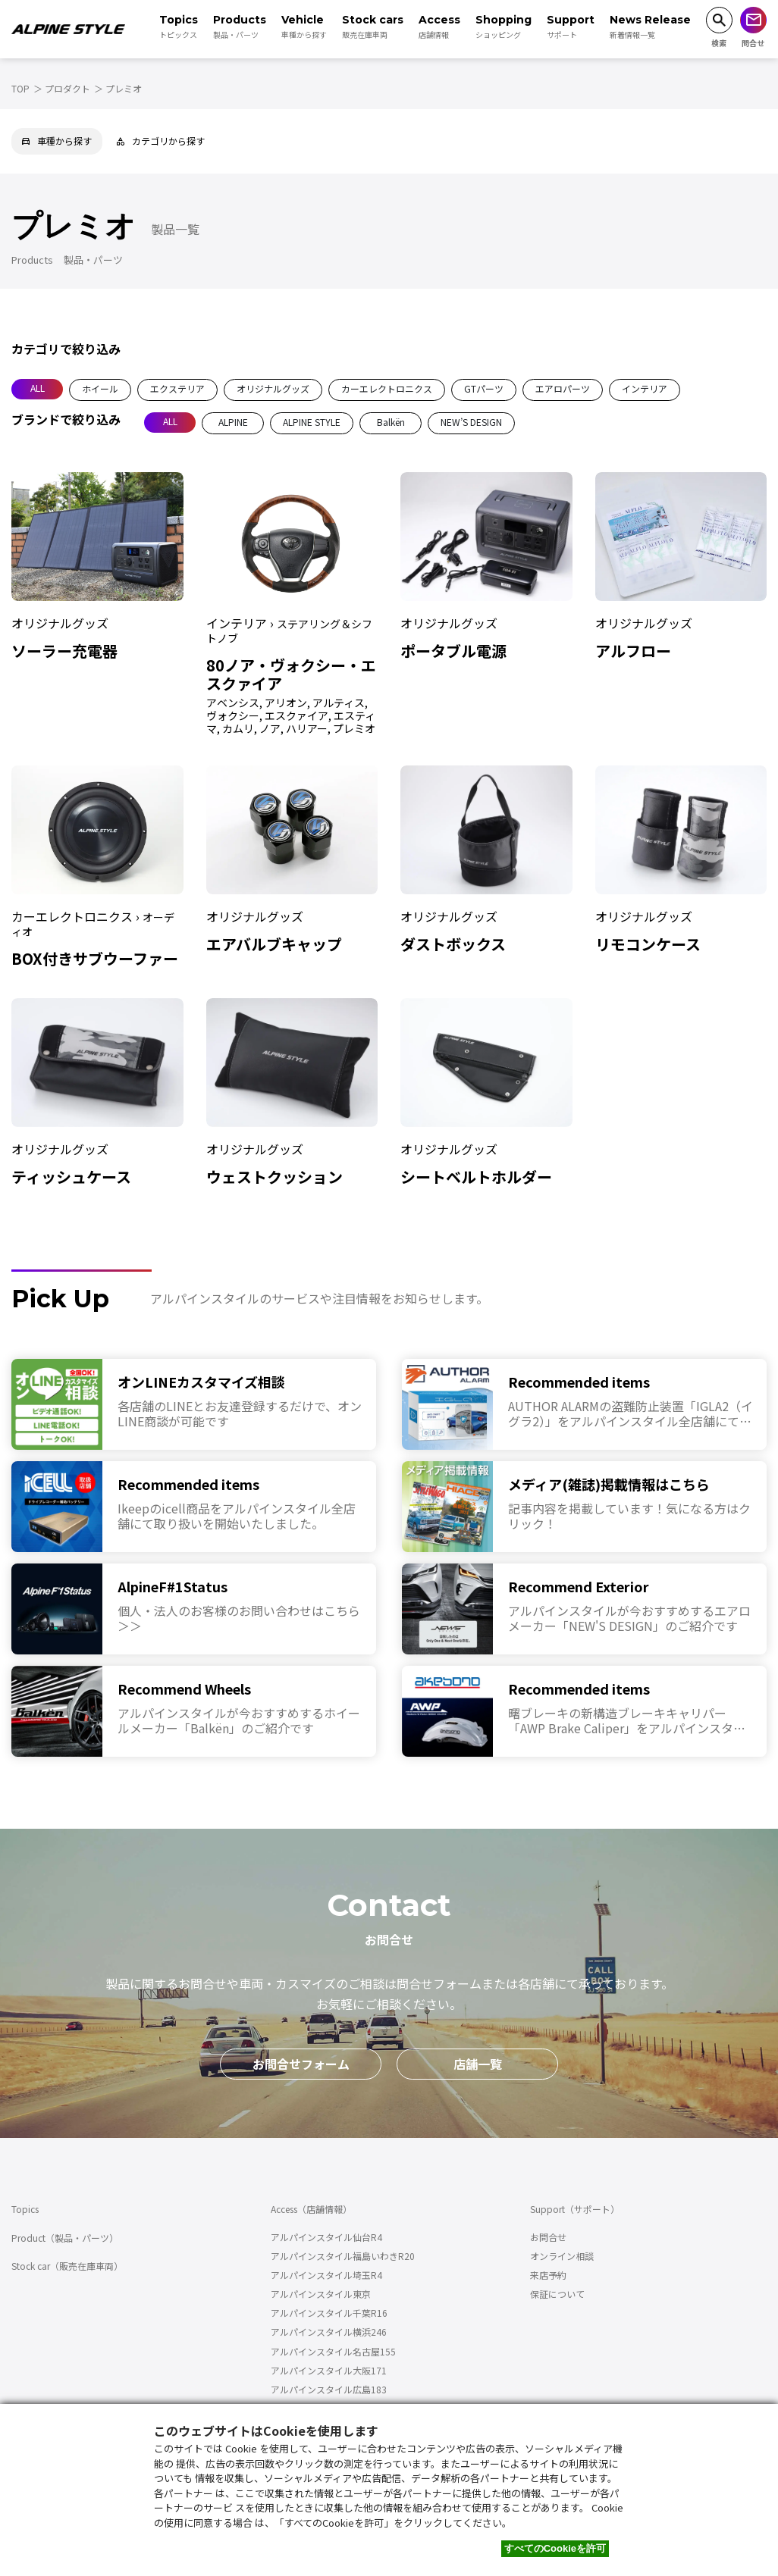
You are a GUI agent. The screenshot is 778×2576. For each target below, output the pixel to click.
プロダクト (67, 88)
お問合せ (548, 2236)
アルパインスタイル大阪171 (329, 2370)
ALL (37, 387)
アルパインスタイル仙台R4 (326, 2236)
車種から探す (57, 140)
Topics (25, 2208)
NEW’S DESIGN (471, 421)
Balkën (391, 421)
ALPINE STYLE (311, 421)
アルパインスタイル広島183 (329, 2389)
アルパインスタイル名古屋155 (333, 2351)
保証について (557, 2293)
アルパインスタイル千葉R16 (329, 2312)
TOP (20, 88)
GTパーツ (484, 388)
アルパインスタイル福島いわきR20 (343, 2255)
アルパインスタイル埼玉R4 (326, 2274)
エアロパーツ (562, 388)
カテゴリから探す (161, 140)
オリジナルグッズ (273, 388)
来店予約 (548, 2274)
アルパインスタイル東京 (321, 2293)
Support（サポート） (575, 2208)
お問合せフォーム (301, 2064)
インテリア (644, 388)
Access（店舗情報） (311, 2208)
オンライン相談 (562, 2255)
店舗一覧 (477, 2064)
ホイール (100, 388)
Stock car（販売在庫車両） (67, 2265)
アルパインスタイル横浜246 (329, 2331)
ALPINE (233, 421)
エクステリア (177, 388)
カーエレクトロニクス (386, 388)
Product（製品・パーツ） (64, 2237)
